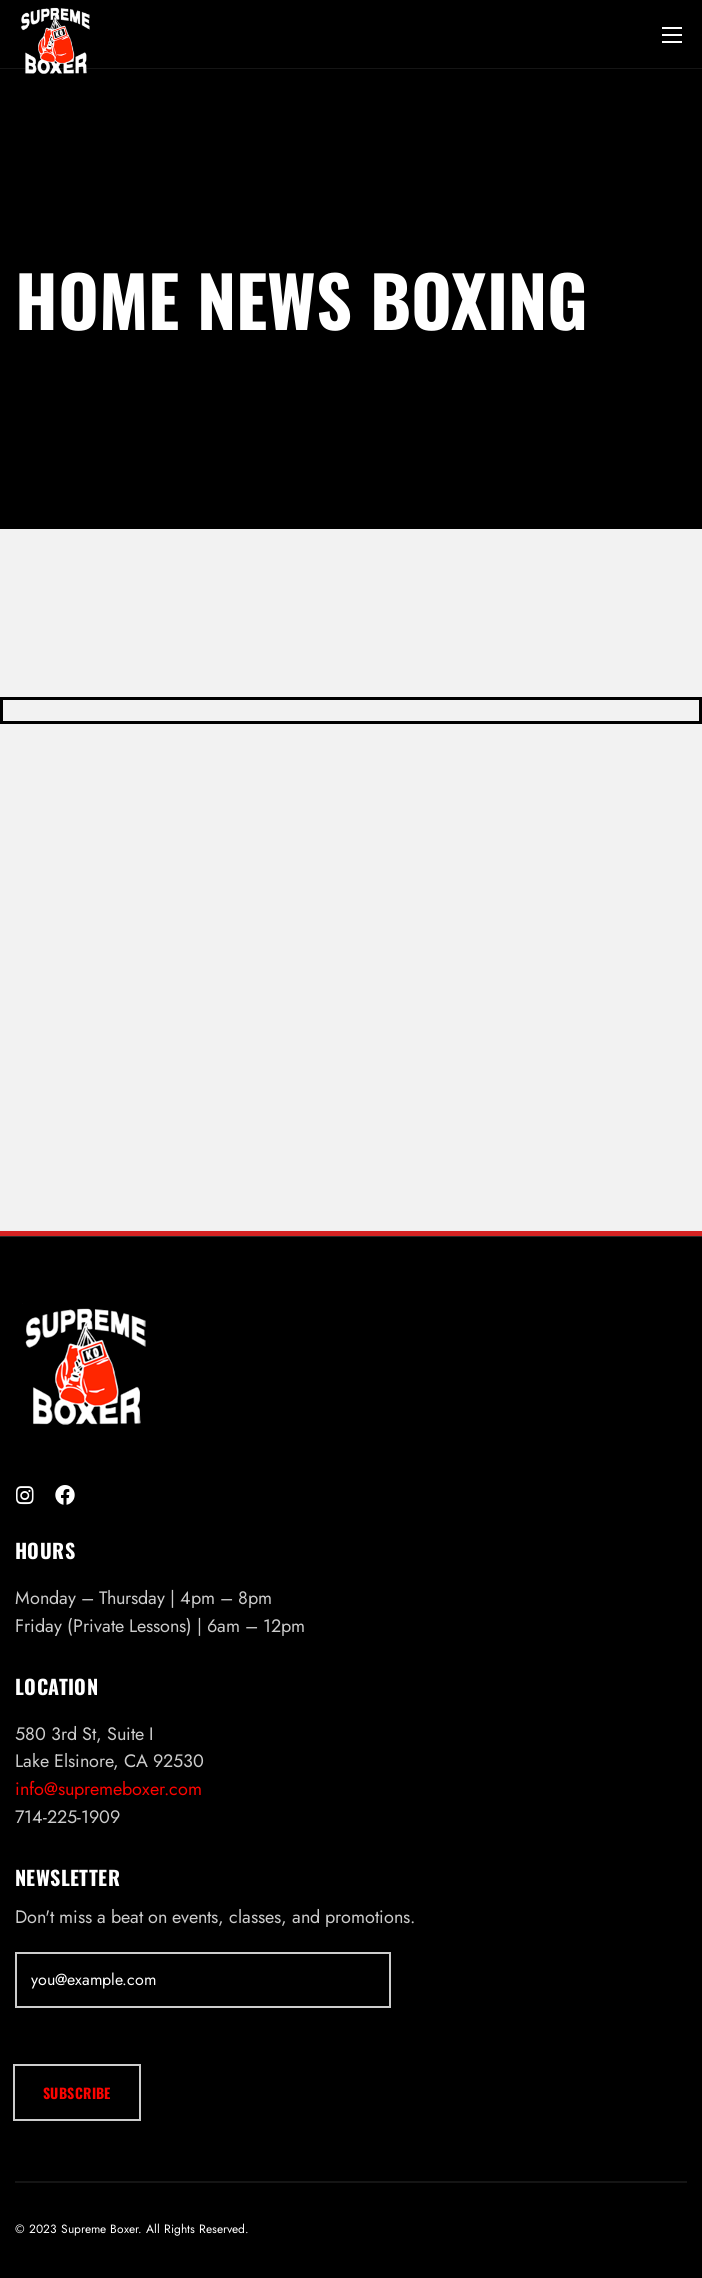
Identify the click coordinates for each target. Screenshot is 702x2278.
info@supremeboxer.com (108, 1789)
